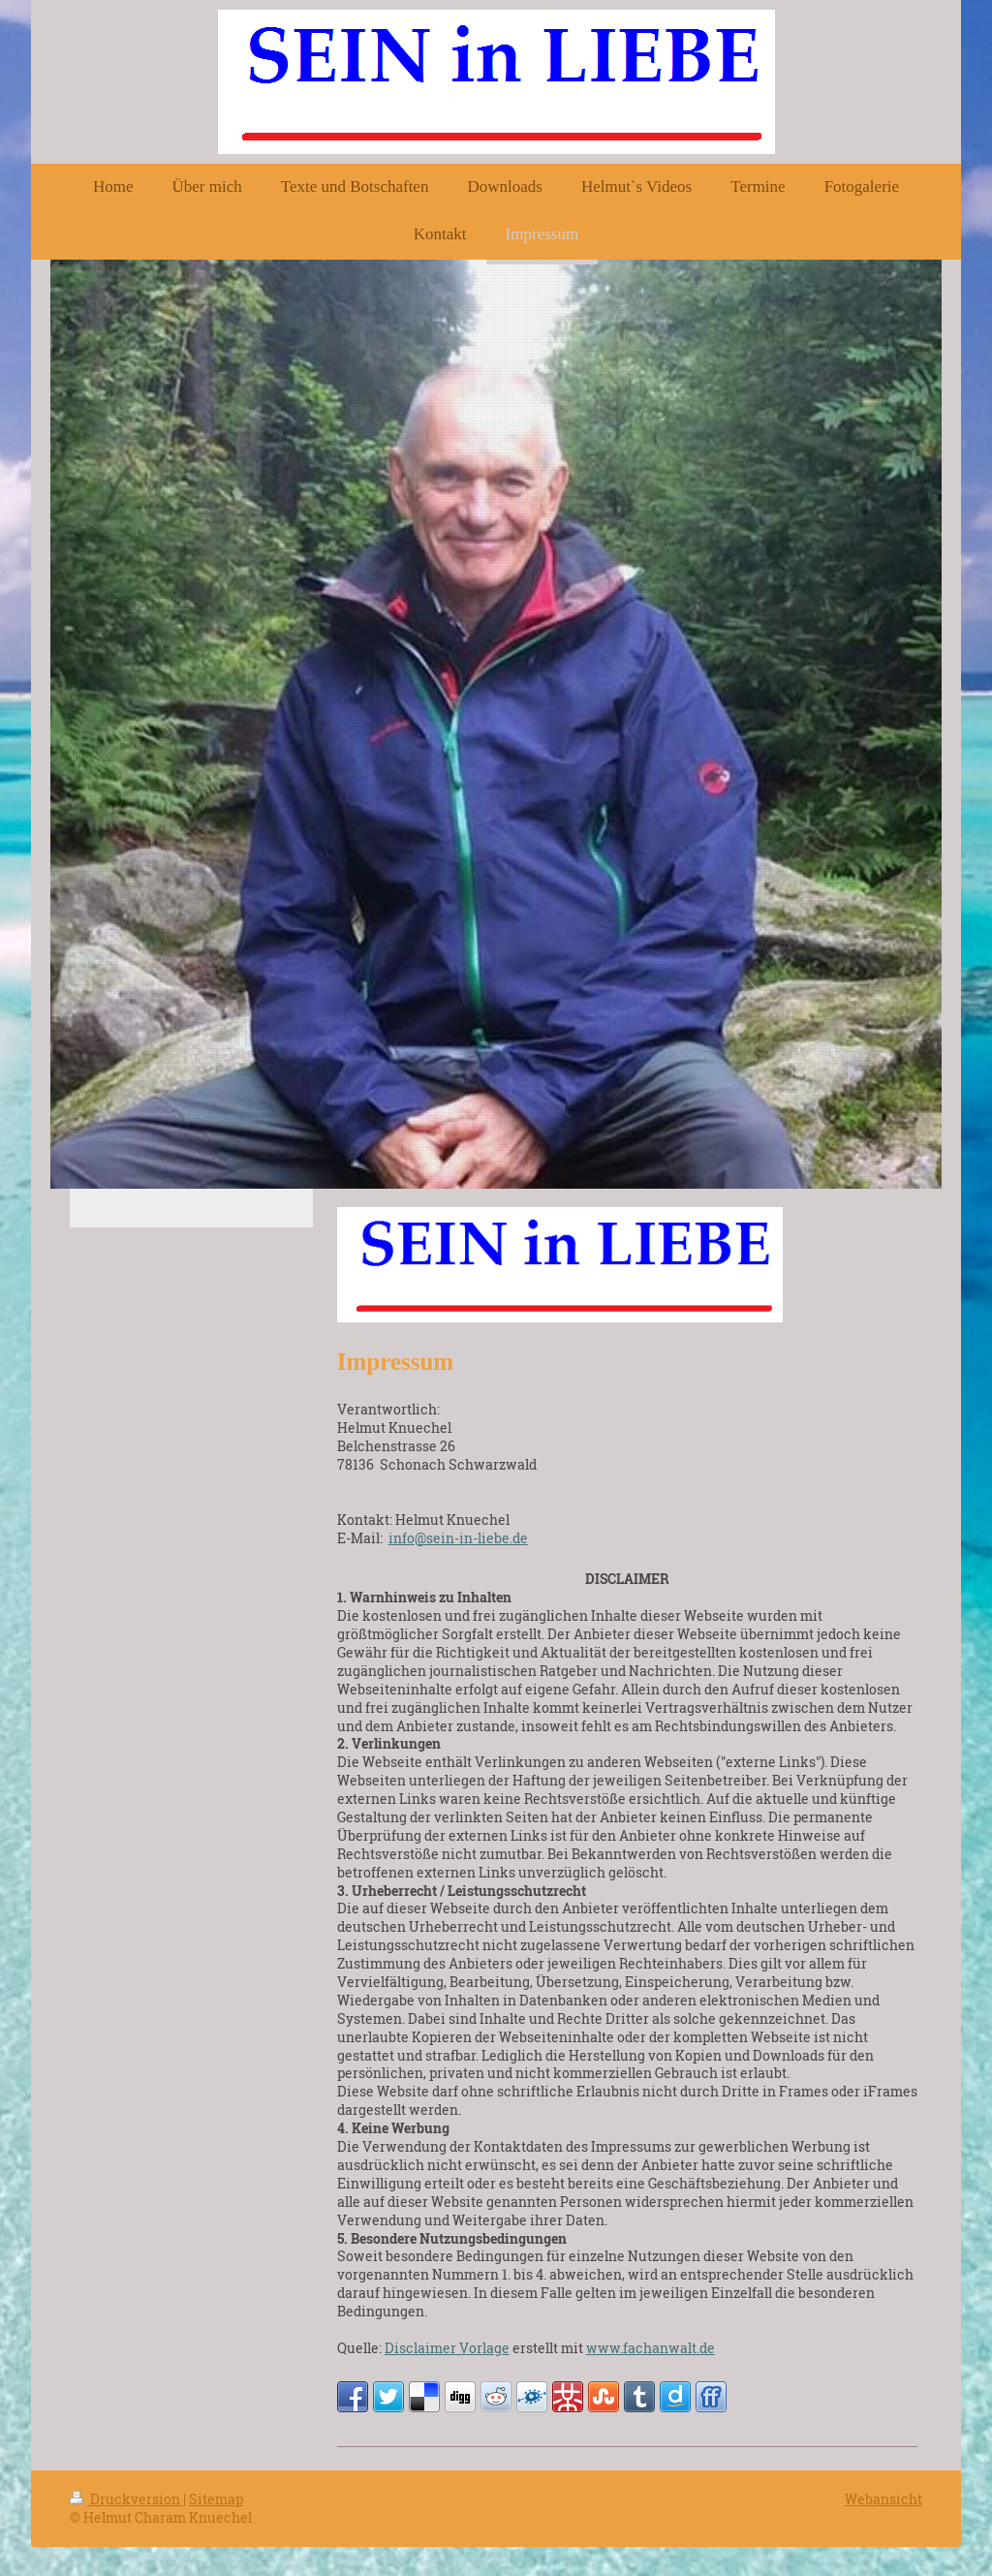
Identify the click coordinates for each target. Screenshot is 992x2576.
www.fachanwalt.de (650, 2348)
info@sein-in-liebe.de (458, 1538)
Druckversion (126, 2499)
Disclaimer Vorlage (447, 2348)
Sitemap (216, 2499)
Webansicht (883, 2499)
